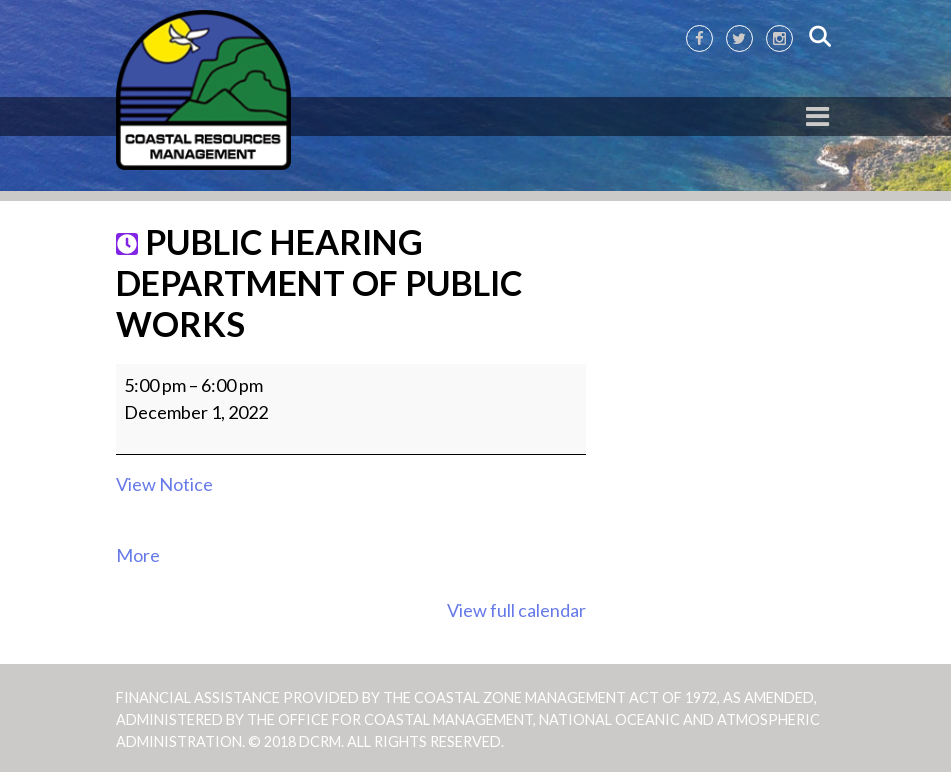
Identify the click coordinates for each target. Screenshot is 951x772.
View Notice (164, 484)
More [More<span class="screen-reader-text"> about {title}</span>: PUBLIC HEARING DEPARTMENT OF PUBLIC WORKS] (138, 555)
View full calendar (516, 610)
